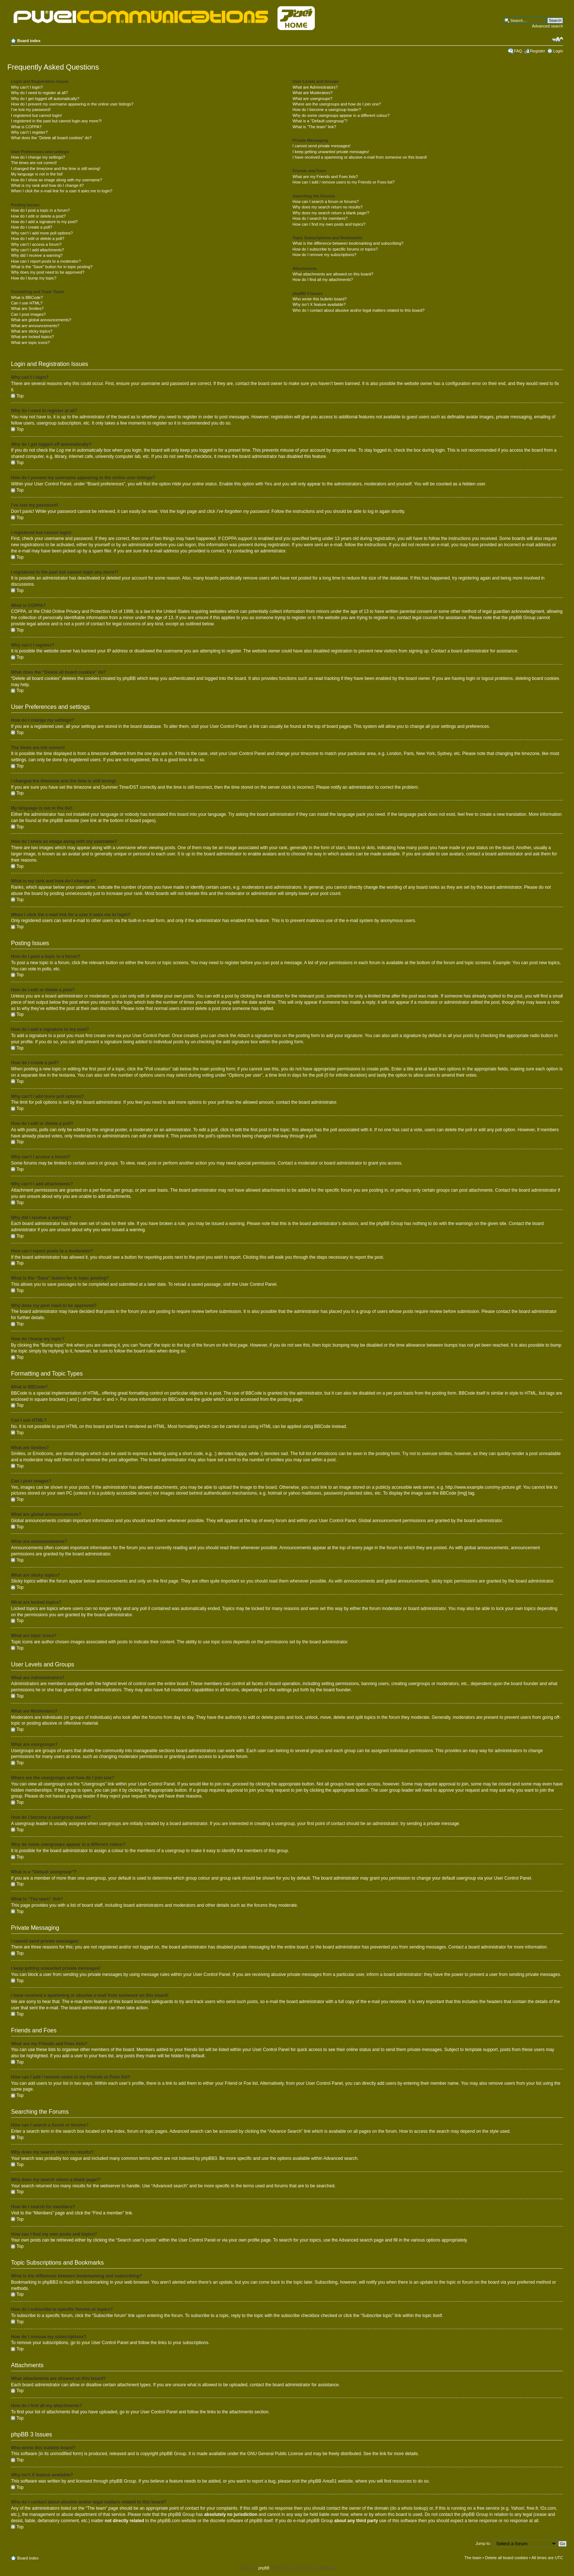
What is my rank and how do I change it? (47, 185)
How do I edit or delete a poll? (37, 238)
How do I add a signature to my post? (44, 221)
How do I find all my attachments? (322, 279)
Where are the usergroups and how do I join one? (336, 104)
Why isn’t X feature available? (319, 304)
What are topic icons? (30, 342)
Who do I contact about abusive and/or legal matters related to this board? (358, 310)
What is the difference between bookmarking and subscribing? (347, 243)
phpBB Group (173, 2453)
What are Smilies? (27, 308)
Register (537, 51)
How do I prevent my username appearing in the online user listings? (72, 104)
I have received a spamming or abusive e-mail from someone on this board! (359, 157)
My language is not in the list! (37, 174)
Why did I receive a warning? (37, 255)
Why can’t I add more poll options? (42, 233)
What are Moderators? (312, 92)
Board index (29, 40)
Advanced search (547, 26)
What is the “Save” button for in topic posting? (52, 266)
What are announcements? (35, 325)
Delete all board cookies (506, 2557)
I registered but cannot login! (36, 115)
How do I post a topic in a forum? (40, 210)
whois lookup (413, 2507)
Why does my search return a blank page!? (330, 213)
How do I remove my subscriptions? (324, 254)
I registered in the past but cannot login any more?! (56, 121)
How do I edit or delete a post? (38, 216)
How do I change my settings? (38, 157)
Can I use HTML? (26, 303)
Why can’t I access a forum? (36, 244)
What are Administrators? (315, 87)
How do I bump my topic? (33, 278)
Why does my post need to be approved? (48, 272)
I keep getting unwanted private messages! (330, 151)
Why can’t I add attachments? (37, 250)
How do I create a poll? (31, 227)
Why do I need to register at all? (39, 92)
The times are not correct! (34, 162)
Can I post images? (28, 314)
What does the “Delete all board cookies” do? (51, 138)
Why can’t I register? (29, 132)
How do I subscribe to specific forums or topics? (335, 249)
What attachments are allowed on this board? (332, 274)
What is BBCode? (27, 297)
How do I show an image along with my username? (56, 180)
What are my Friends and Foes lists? (325, 176)
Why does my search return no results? (327, 207)
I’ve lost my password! (31, 109)
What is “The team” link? (314, 127)
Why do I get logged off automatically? (45, 98)
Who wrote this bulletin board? (319, 299)
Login (558, 51)
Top (19, 396)
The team (473, 2557)
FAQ (518, 51)
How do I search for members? (319, 218)
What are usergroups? (312, 98)
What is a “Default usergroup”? (319, 121)
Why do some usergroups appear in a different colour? (341, 115)
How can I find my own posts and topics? (328, 224)
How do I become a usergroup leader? (326, 109)
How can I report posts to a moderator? (46, 261)
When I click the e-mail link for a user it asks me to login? (61, 191)
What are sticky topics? (31, 331)
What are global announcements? (41, 320)
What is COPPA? (26, 127)
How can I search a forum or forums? (325, 201)
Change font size (557, 39)
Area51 (330, 2480)
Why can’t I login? (27, 87)
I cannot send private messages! (321, 146)
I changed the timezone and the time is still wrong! (55, 168)
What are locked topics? (32, 336)
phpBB (263, 2568)
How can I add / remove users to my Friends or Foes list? (343, 182)
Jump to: (483, 2543)
